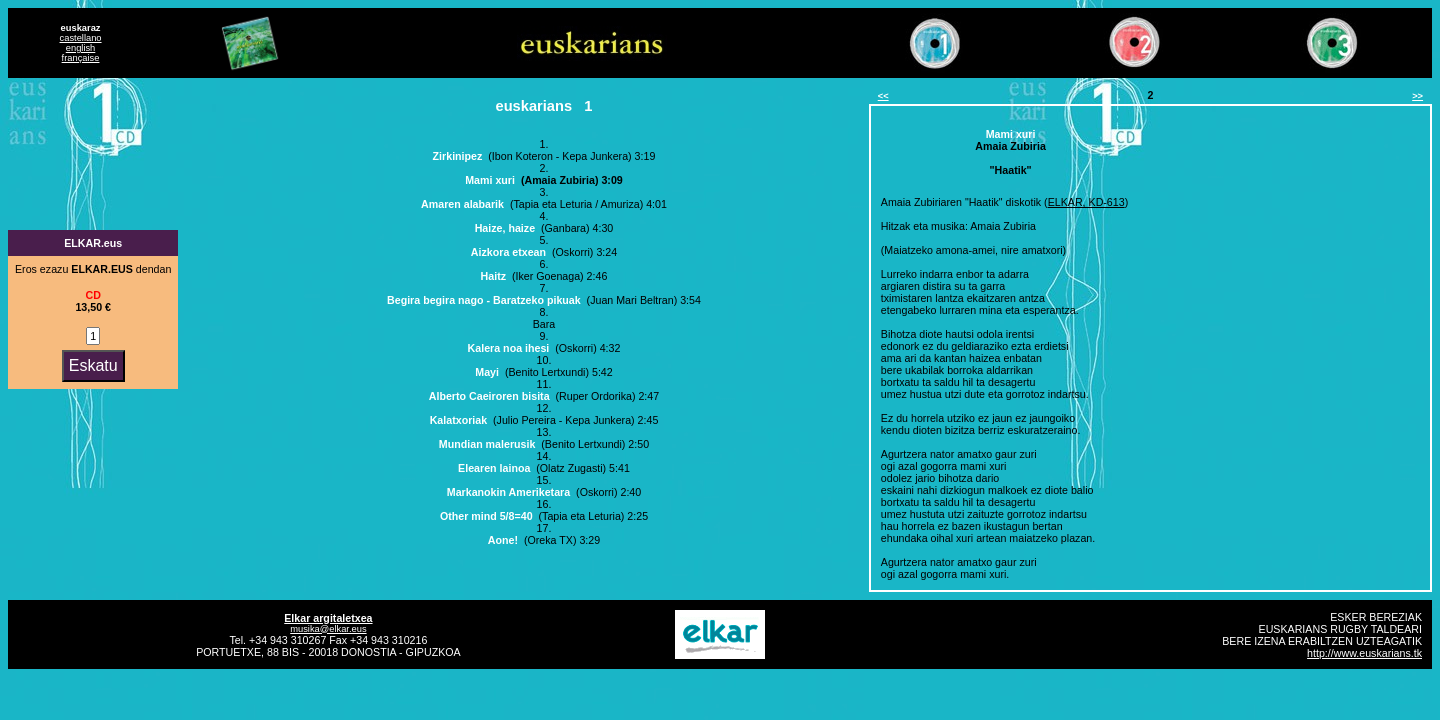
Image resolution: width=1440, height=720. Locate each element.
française (81, 58)
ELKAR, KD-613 (1086, 202)
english (81, 48)
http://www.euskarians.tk (1364, 653)
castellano (81, 38)
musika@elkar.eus (328, 629)
